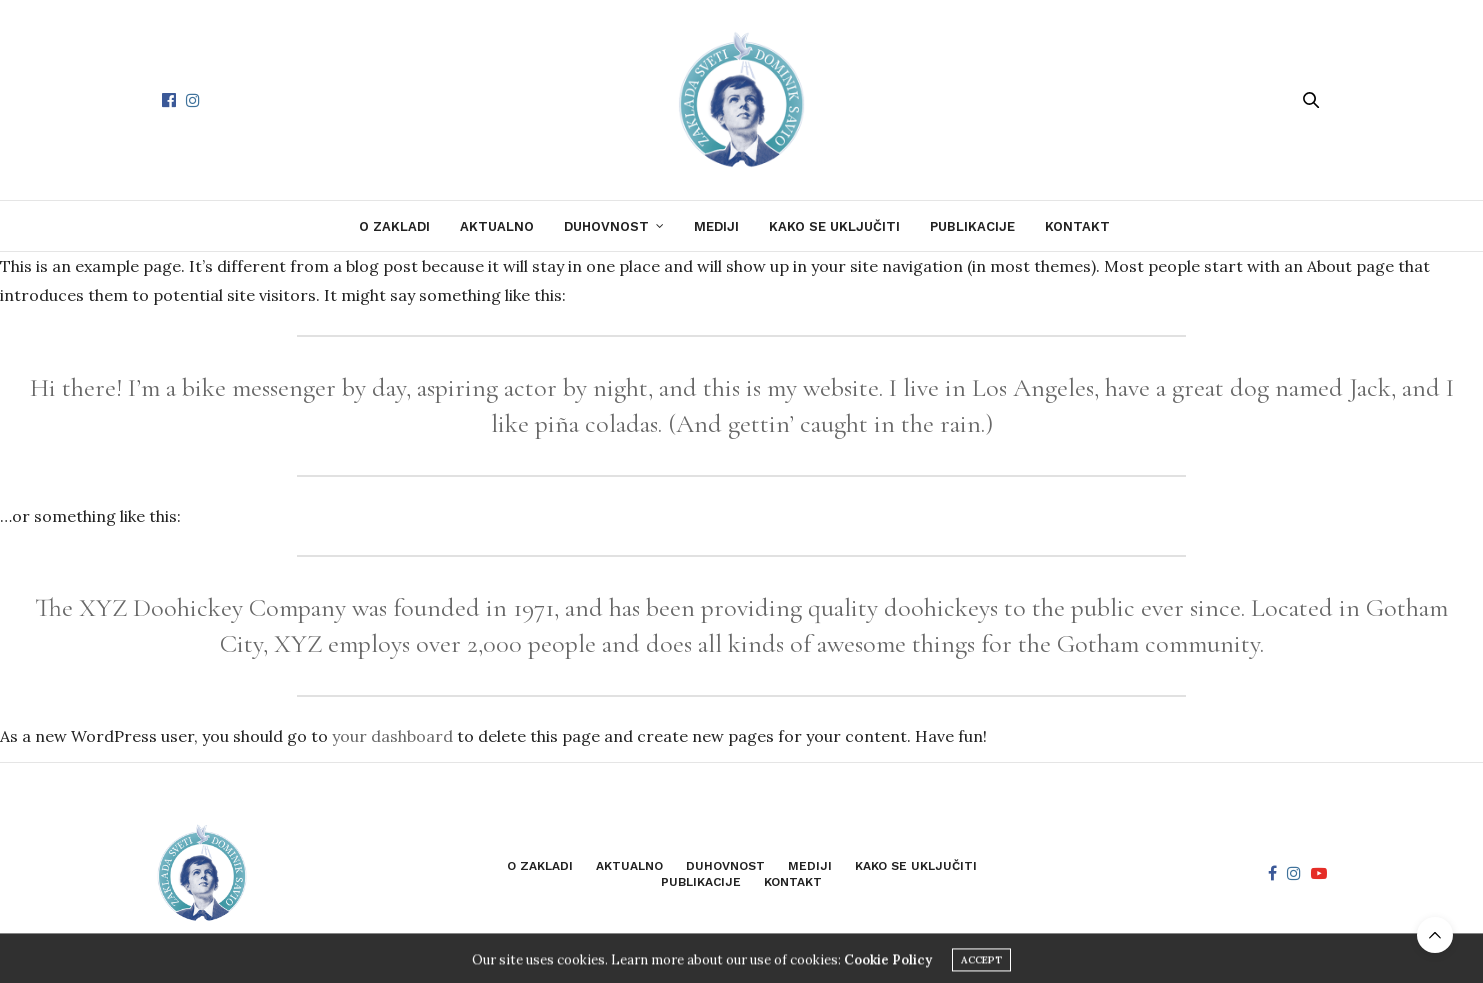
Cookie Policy (888, 974)
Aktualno (497, 226)
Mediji (716, 226)
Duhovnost (606, 226)
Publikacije (972, 226)
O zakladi (394, 226)
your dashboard (392, 736)
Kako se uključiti (834, 226)
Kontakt (1077, 226)
